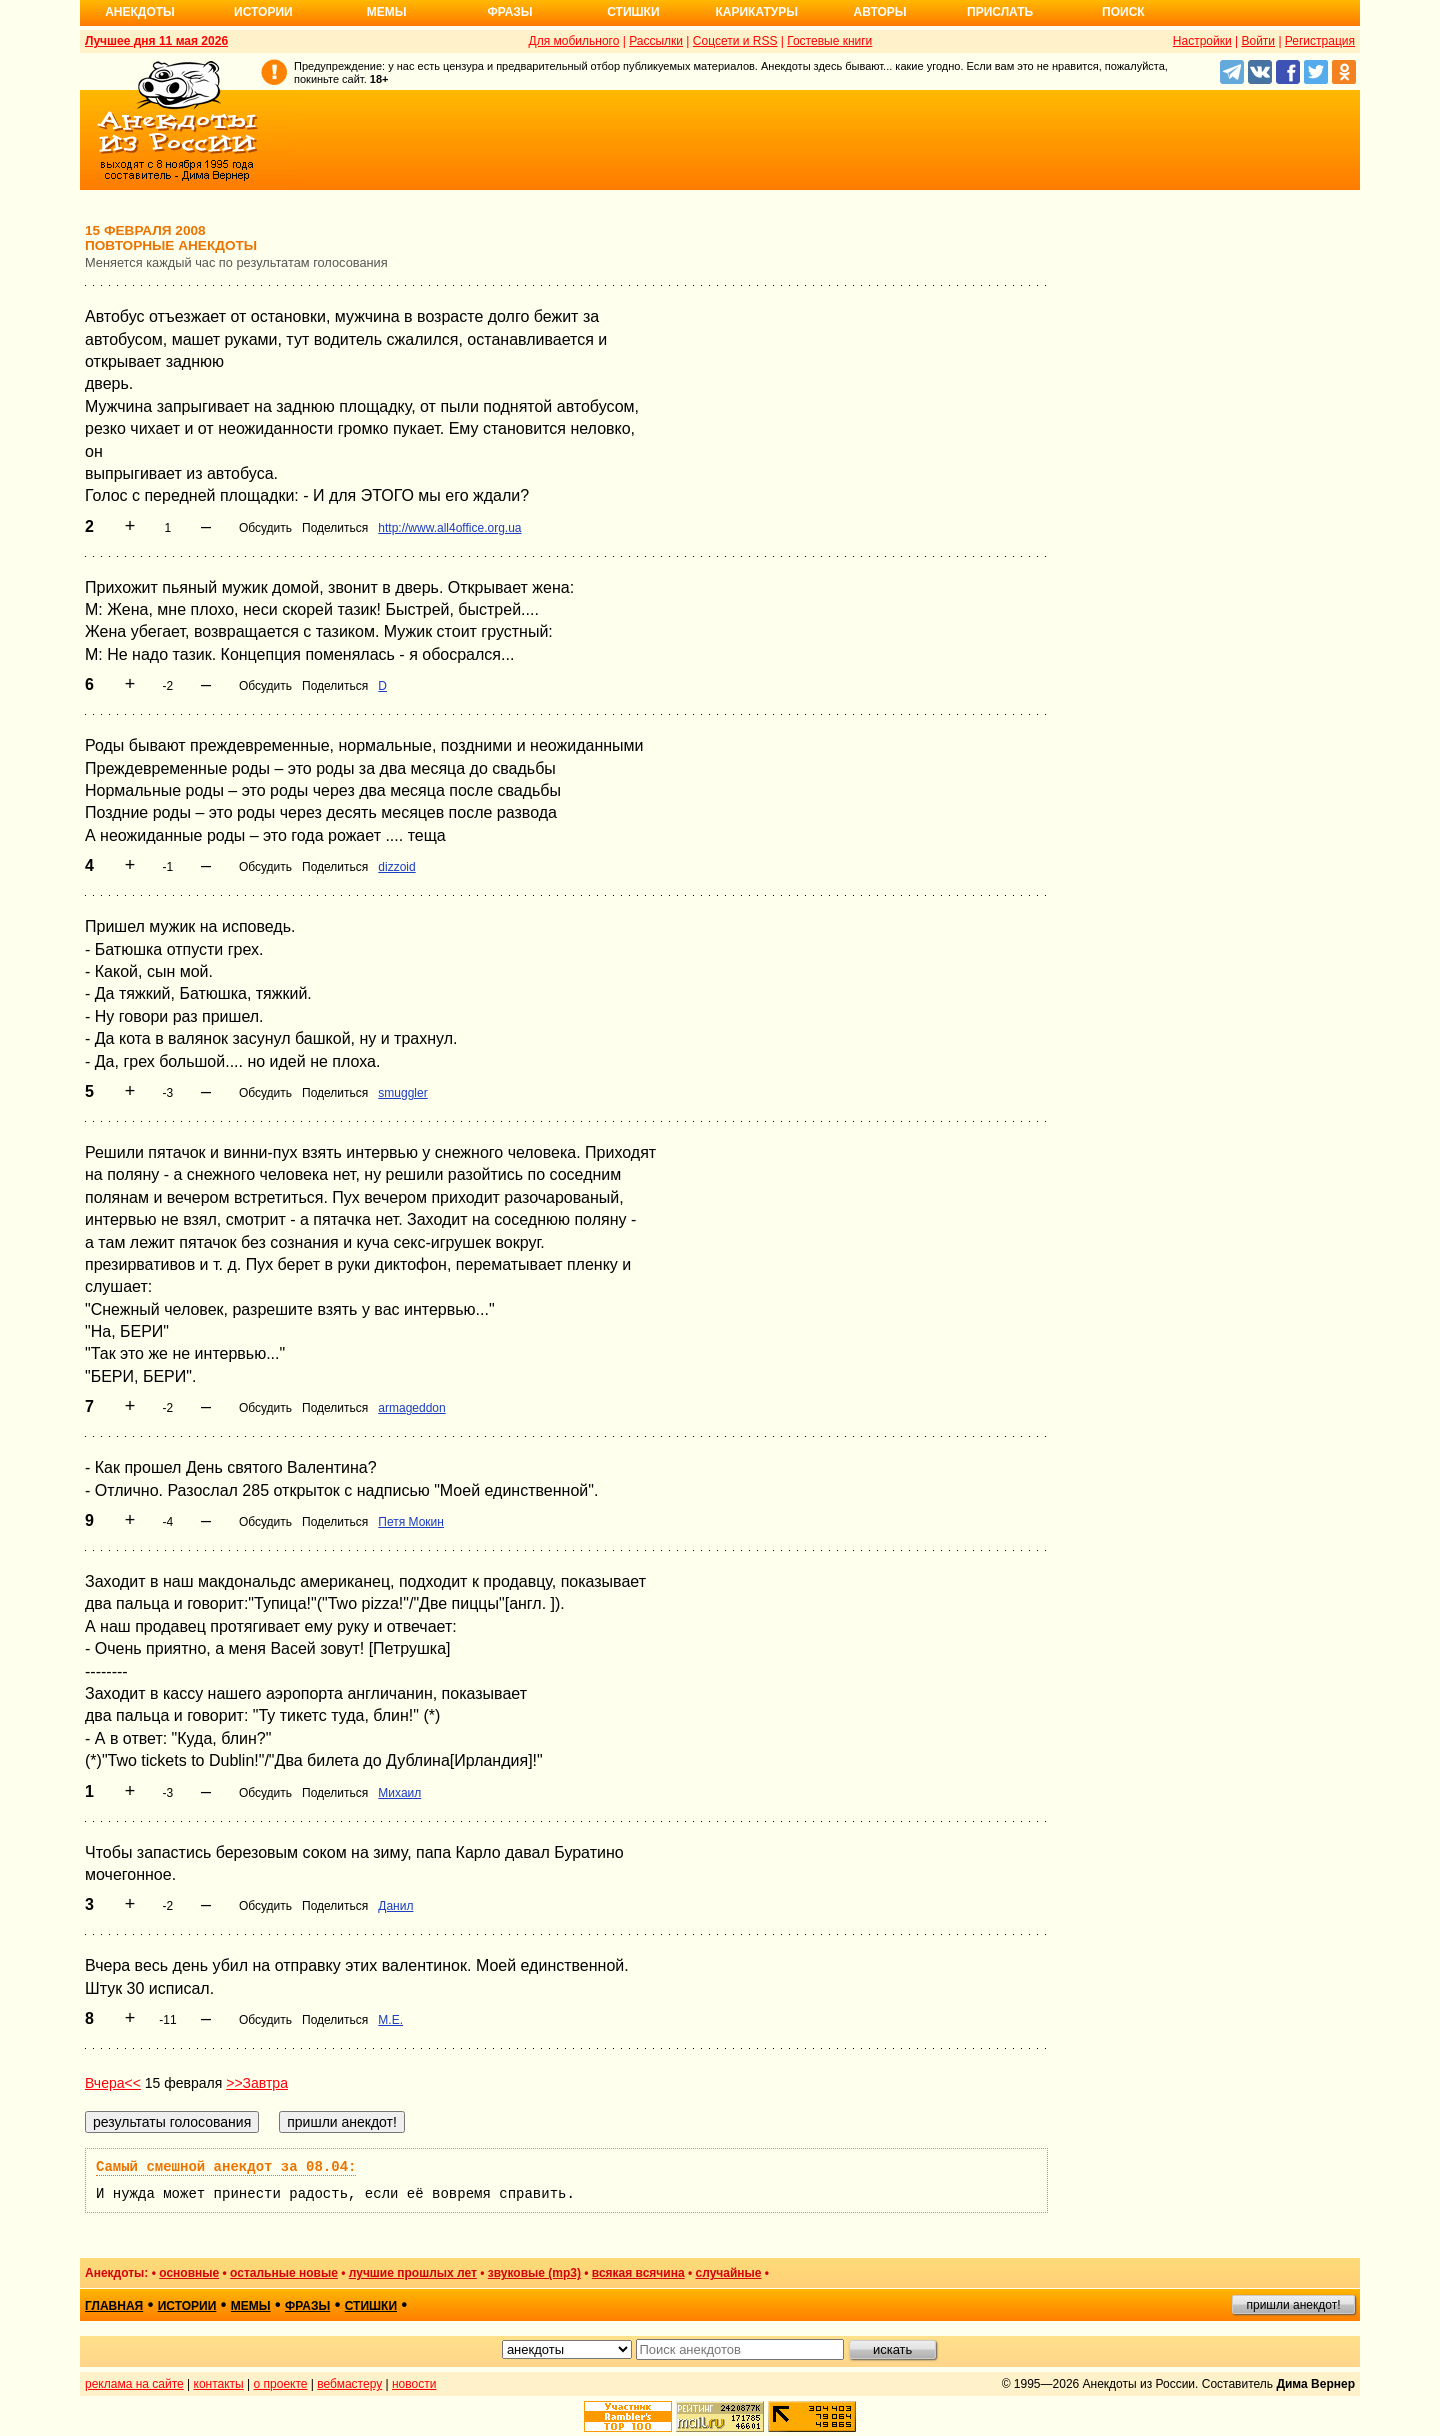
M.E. (390, 2020)
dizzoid (396, 867)
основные (189, 2273)
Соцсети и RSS (735, 41)
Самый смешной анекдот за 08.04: (226, 2167)
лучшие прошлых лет (413, 2273)
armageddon (411, 1408)
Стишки (633, 12)
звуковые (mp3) (534, 2273)
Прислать (1000, 12)
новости (414, 2384)
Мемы (387, 12)
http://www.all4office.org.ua (449, 528)
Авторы (880, 12)
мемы (251, 2306)
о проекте (281, 2384)
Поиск (1123, 12)
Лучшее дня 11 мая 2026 (156, 41)
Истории (263, 12)
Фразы (509, 12)
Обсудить (265, 528)
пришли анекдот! (1293, 2305)
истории (187, 2306)
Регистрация (1320, 41)
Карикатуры (756, 12)
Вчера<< (113, 2083)
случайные (729, 2273)
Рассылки (656, 41)
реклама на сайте (134, 2384)
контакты (219, 2384)
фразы (307, 2306)
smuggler (402, 1093)
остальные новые (284, 2273)
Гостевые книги (829, 41)
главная (114, 2306)
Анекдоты (140, 12)
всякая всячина (638, 2273)
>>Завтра (257, 2083)
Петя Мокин (411, 1522)
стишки (371, 2306)
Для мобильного (574, 41)
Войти (1258, 41)
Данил (395, 1906)
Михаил (399, 1793)
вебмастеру (349, 2384)
